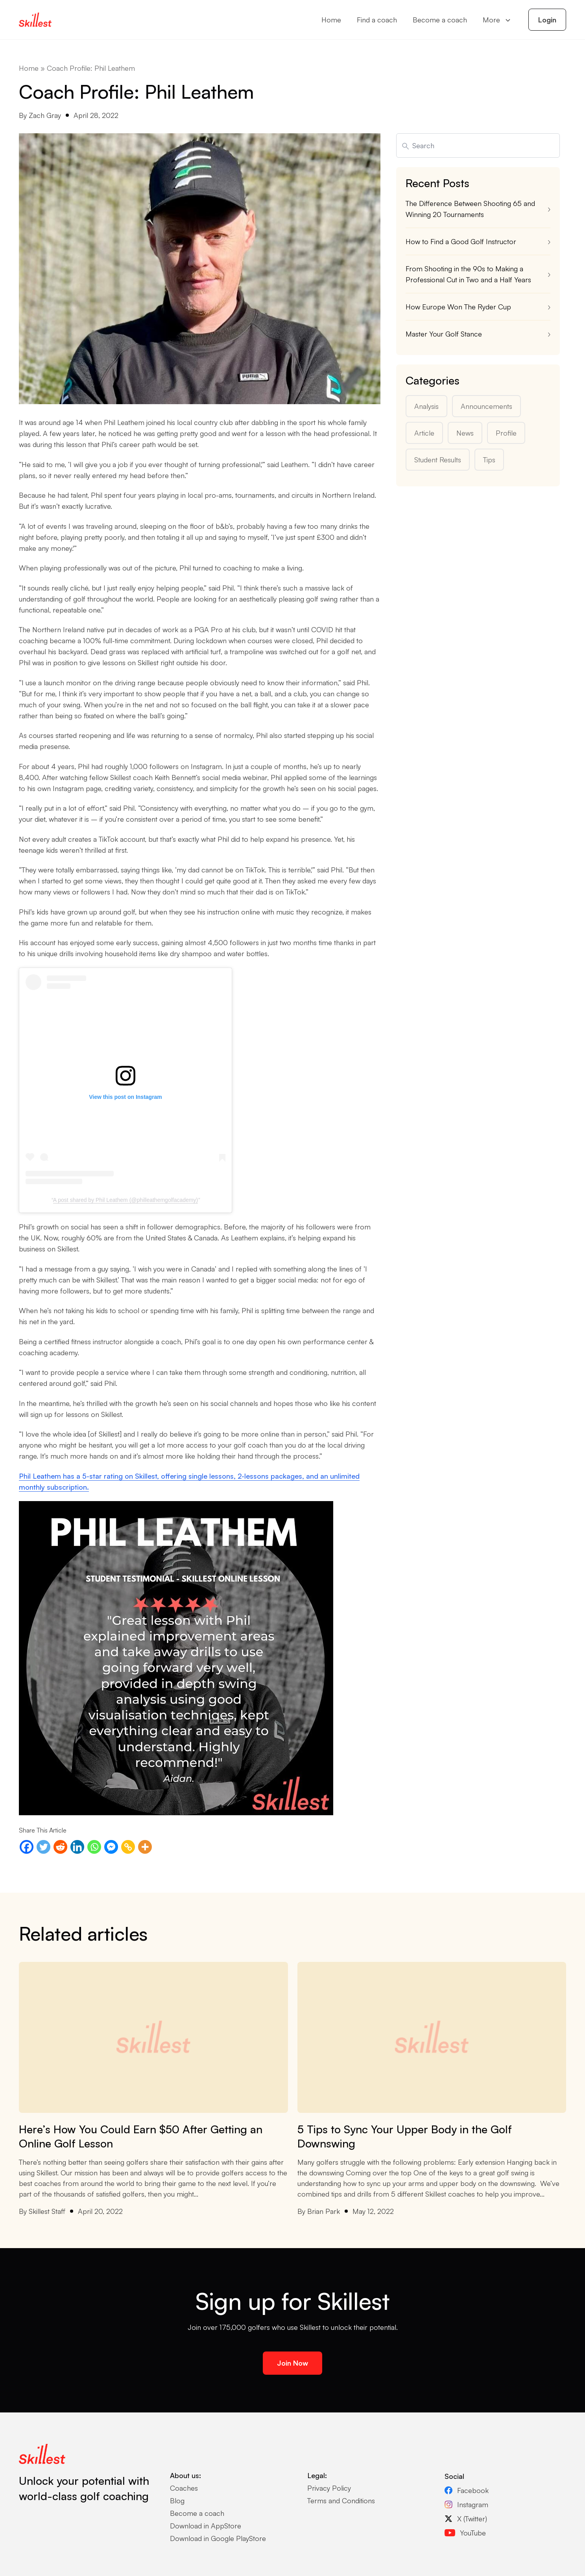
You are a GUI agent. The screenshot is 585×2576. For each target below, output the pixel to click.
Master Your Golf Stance (444, 333)
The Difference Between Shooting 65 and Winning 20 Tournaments (470, 209)
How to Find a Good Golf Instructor (461, 241)
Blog (177, 2500)
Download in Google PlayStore (218, 2538)
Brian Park (323, 2211)
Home (331, 19)
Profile (506, 433)
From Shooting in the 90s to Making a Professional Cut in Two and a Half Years (468, 274)
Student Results (437, 459)
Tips (489, 459)
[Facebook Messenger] (111, 1847)
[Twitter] (43, 1847)
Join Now (292, 2363)
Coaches (184, 2488)
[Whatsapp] (94, 1847)
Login (547, 19)
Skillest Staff (47, 2211)
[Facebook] (26, 1847)
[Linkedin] (77, 1847)
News (465, 433)
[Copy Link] (128, 1847)
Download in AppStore (205, 2525)
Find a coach (377, 19)
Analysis (426, 406)
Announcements (486, 406)
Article (424, 433)
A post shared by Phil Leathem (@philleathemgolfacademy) (125, 1200)
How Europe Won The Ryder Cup (459, 306)
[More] (145, 1847)
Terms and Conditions (341, 2500)
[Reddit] (60, 1847)
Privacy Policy (329, 2488)
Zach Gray (45, 115)
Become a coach (440, 19)
